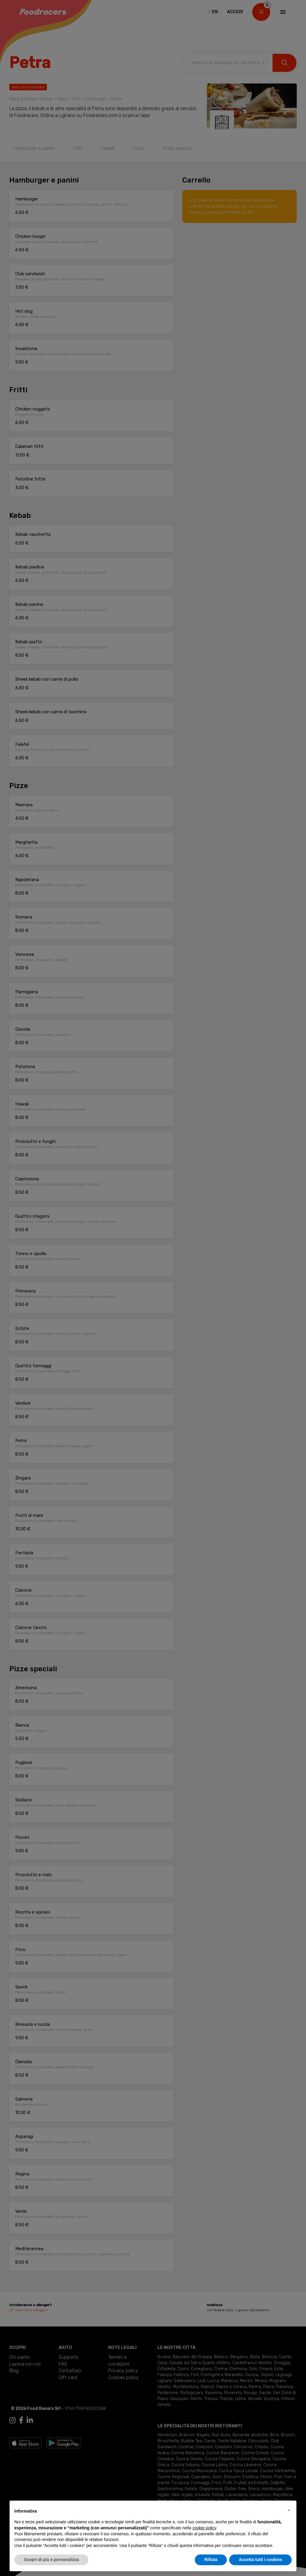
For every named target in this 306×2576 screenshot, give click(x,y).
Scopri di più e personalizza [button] (51, 2559)
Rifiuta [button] (211, 2559)
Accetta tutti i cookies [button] (260, 2559)
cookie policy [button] (204, 2527)
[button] (288, 2510)
